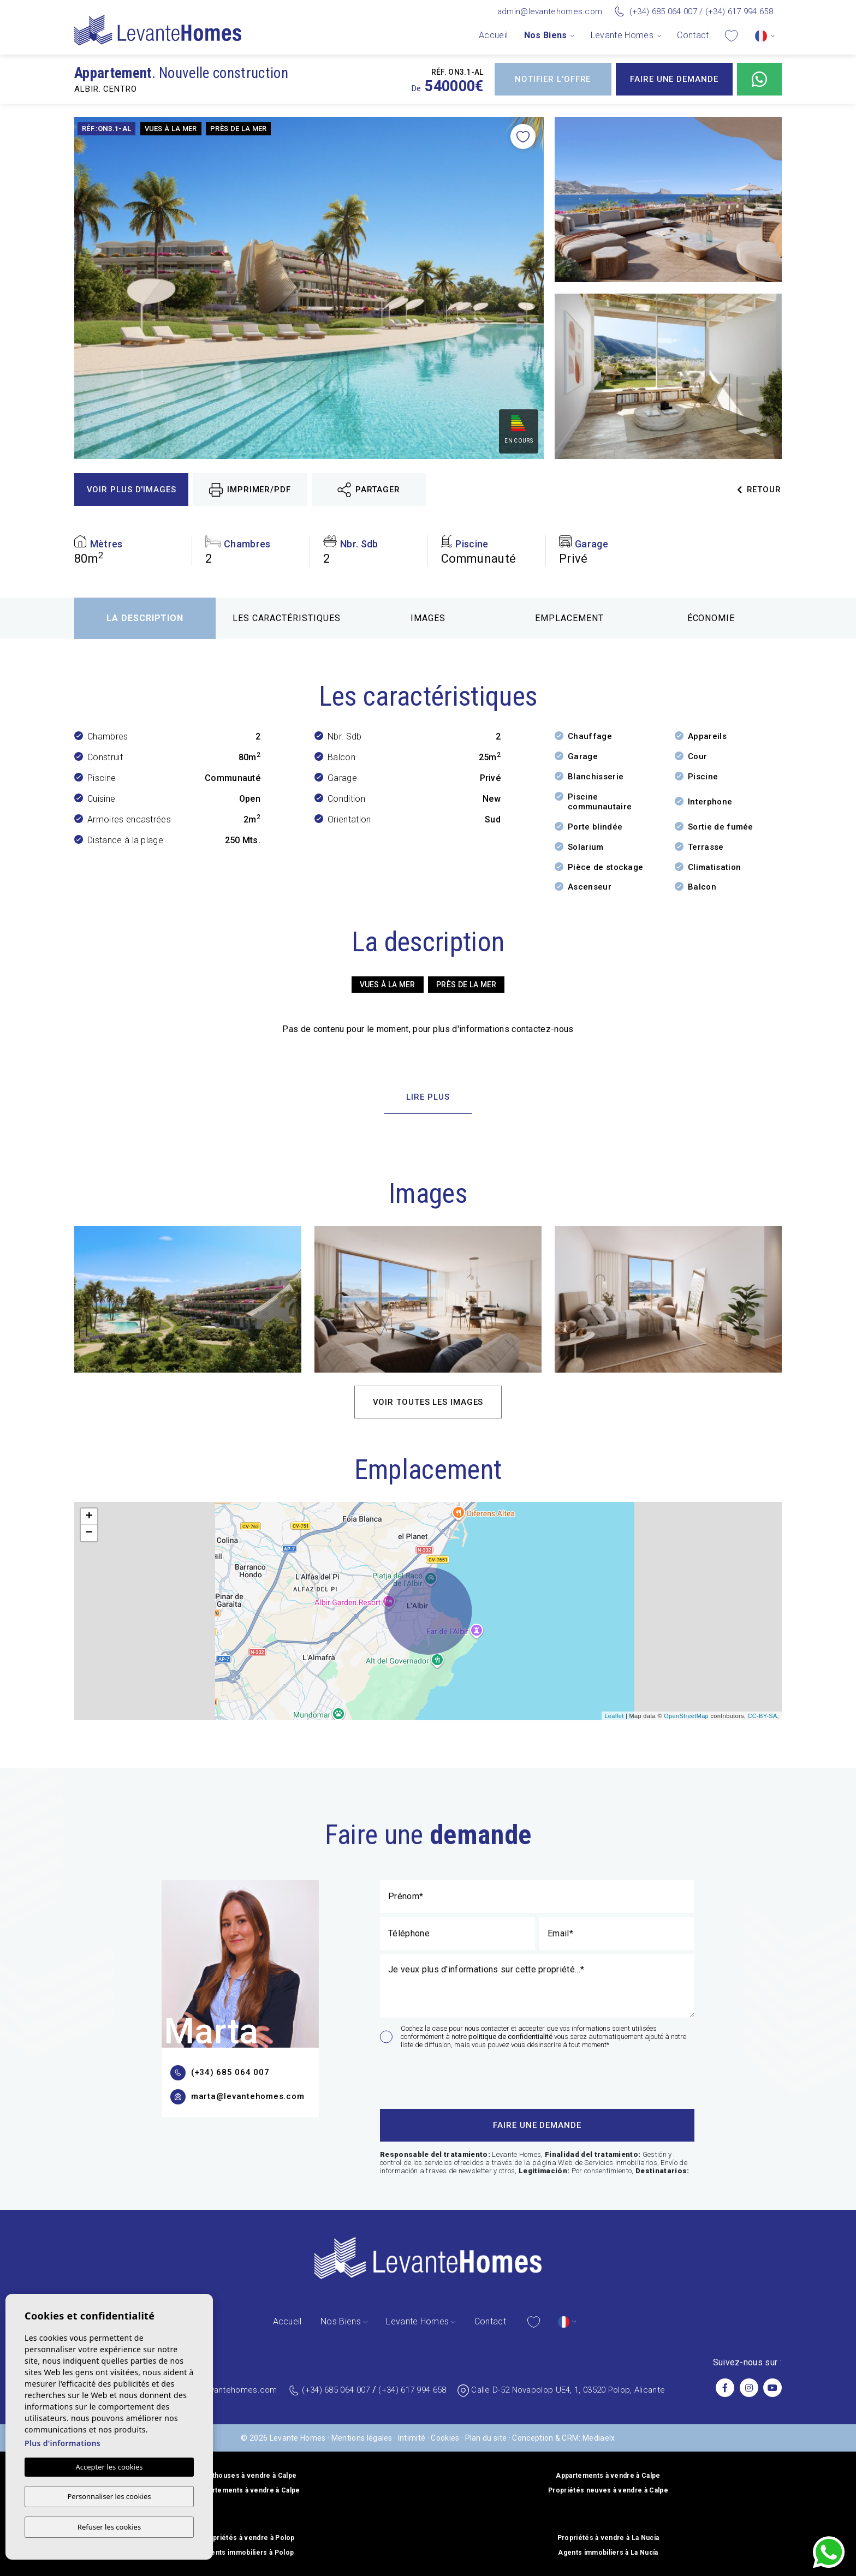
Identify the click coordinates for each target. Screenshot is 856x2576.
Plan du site (486, 2438)
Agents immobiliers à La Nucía (608, 2552)
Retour (759, 489)
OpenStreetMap (686, 1716)
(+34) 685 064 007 (663, 11)
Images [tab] (428, 618)
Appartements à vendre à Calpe (608, 2475)
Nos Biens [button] (545, 35)
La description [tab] (144, 618)
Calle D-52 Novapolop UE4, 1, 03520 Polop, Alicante (568, 2390)
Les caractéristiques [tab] (287, 618)
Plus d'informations (62, 2444)
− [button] (89, 1533)
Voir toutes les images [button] (428, 1402)
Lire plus (427, 1097)
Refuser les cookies (109, 2527)
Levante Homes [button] (622, 35)
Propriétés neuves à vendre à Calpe (608, 2490)
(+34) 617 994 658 (739, 11)
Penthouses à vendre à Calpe (248, 2475)
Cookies (445, 2438)
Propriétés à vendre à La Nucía (608, 2538)
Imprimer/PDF (250, 490)
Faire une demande (674, 79)
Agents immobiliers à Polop (248, 2552)
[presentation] (438, 2077)
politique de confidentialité (511, 2036)
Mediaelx (598, 2438)
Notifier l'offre (553, 79)
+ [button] (89, 1516)
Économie (711, 618)
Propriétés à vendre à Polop (248, 2538)
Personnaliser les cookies (109, 2497)
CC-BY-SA (762, 1716)
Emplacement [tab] (569, 618)
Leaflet (613, 1716)
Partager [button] (368, 489)
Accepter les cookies (108, 2468)
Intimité (412, 2438)
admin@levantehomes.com (550, 11)
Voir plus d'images (131, 489)
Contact (693, 35)
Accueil (493, 35)
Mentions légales (362, 2438)
